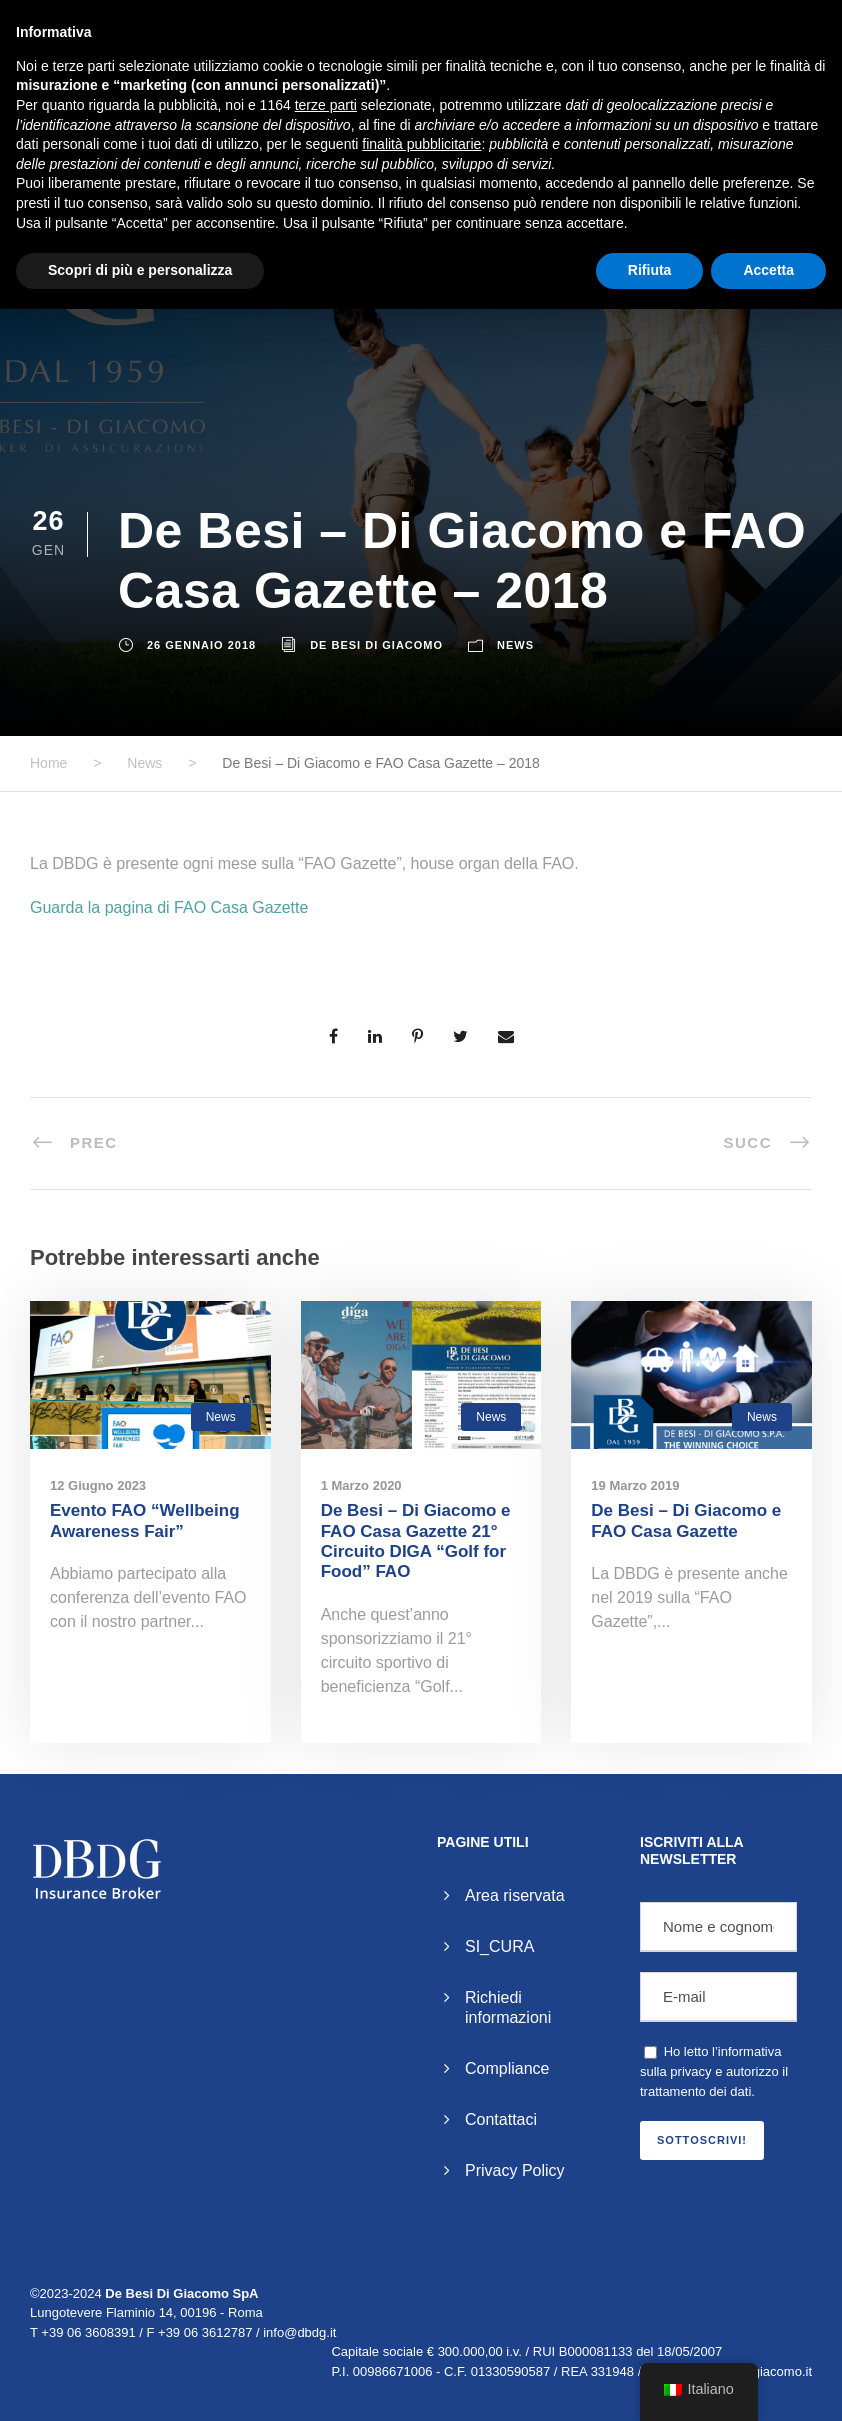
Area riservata (515, 1895)
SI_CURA (499, 1946)
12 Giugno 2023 (98, 1485)
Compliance (507, 2068)
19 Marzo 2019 (635, 1485)
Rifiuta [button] (650, 270)
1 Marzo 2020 (361, 1485)
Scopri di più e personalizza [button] (140, 270)
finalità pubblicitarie (421, 144)
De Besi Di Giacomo (376, 645)
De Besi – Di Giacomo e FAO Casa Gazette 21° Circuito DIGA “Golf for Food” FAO (416, 1541)
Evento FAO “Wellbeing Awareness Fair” (145, 1520)
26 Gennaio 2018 (201, 645)
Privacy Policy (515, 2170)
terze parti (326, 105)
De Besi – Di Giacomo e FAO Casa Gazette (686, 1520)
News (515, 645)
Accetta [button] (768, 270)
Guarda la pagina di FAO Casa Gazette (169, 907)
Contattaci (501, 2119)
